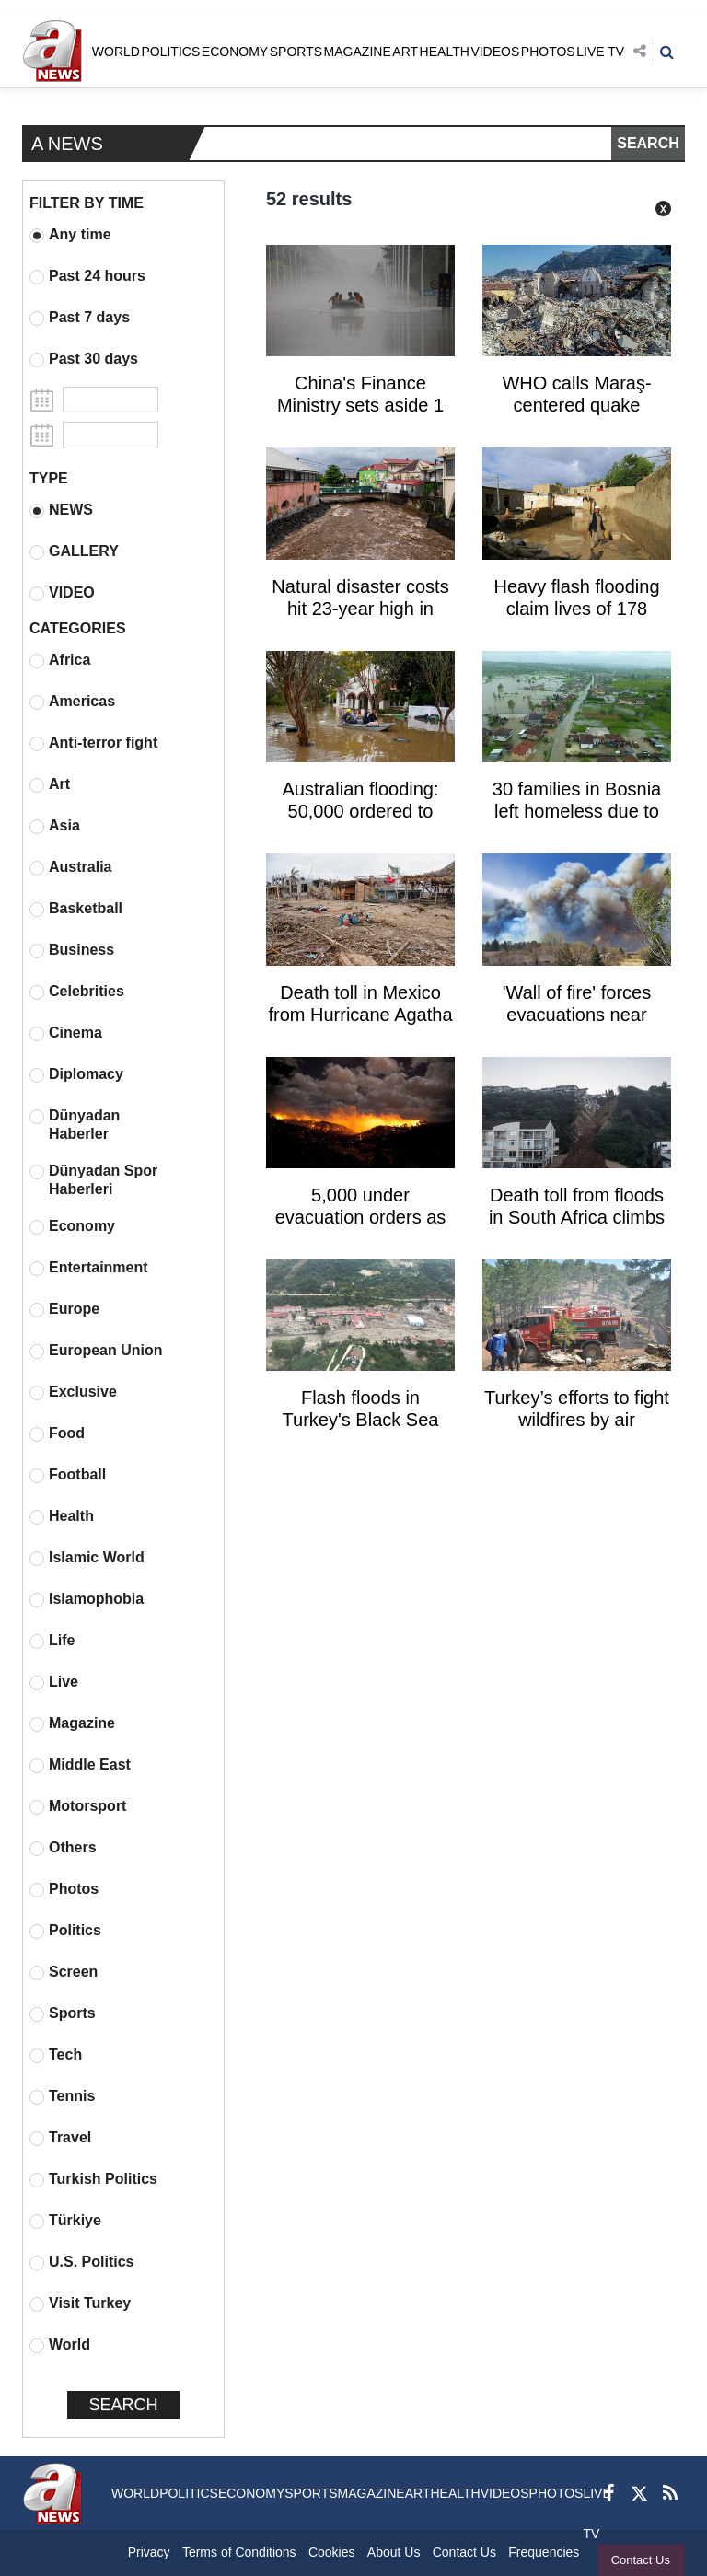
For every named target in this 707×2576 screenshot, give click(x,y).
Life (52, 1640)
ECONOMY (235, 51)
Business (71, 950)
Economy (72, 1226)
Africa (59, 660)
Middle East (80, 1765)
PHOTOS (548, 51)
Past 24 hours (87, 276)
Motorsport (77, 1806)
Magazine (72, 1723)
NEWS (61, 510)
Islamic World (87, 1557)
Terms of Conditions (239, 2552)
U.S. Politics (81, 2262)
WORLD (116, 51)
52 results (309, 199)
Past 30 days (83, 359)
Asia (54, 826)
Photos (64, 1889)
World (59, 2345)
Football (67, 1475)
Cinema (65, 1033)
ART (405, 51)
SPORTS (296, 51)
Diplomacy (76, 1074)
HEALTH (444, 51)
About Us (394, 2552)
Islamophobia (86, 1599)
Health (61, 1516)
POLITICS (170, 51)
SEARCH (648, 143)
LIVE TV (600, 51)
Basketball (75, 908)
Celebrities (76, 991)
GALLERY (74, 551)
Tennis (62, 2096)
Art (49, 784)
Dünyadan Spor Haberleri (93, 1180)
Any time (70, 234)
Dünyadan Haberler (74, 1125)
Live (53, 1682)
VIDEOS (494, 51)
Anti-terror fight (93, 743)
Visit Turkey (80, 2303)
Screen (63, 1972)
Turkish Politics (93, 2179)
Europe (64, 1309)
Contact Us (640, 2560)
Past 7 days (79, 317)
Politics (65, 1930)
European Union (96, 1350)
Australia (70, 867)
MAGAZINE (357, 51)
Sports (62, 2013)
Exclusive (73, 1392)
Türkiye (65, 2220)
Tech (55, 2055)
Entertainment (88, 1267)
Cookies (331, 2552)
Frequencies (543, 2552)
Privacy (149, 2552)
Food (57, 1433)
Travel (60, 2137)
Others (63, 1847)
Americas (72, 701)
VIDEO (62, 593)
